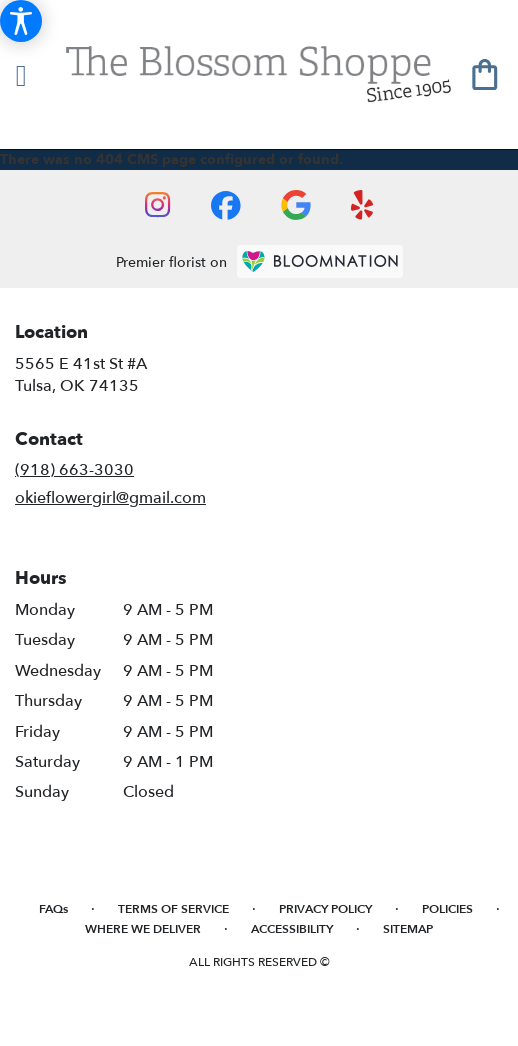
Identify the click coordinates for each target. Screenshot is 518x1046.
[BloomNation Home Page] (320, 261)
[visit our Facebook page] (226, 205)
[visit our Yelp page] (362, 205)
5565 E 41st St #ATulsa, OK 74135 (81, 375)
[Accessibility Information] (21, 21)
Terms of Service (173, 909)
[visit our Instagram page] (158, 205)
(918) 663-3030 (74, 470)
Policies (447, 909)
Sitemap (408, 929)
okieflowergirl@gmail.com (110, 498)
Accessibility (292, 929)
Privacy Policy (325, 909)
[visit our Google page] (296, 205)
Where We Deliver (143, 929)
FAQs (53, 909)
